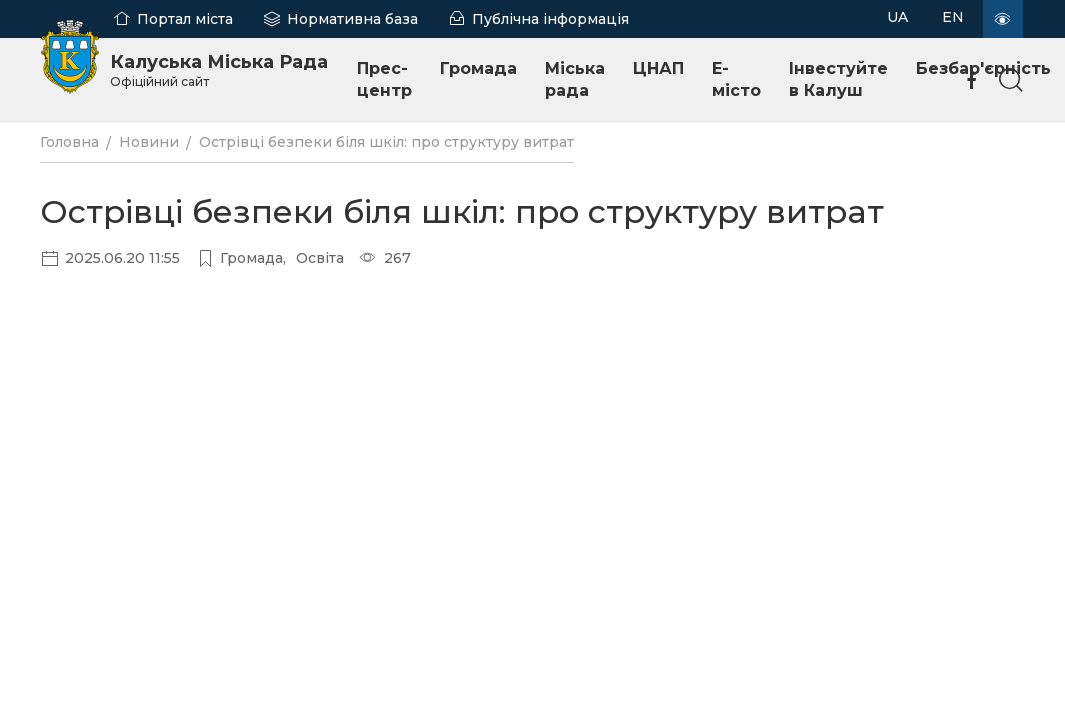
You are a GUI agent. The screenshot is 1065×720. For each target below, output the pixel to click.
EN (953, 17)
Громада (478, 68)
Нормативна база (352, 19)
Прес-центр (384, 79)
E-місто (736, 79)
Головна (69, 142)
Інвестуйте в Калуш (838, 79)
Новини (149, 142)
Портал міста (185, 19)
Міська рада (575, 79)
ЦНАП (658, 68)
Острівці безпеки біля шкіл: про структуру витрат (386, 142)
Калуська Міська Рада (219, 70)
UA (897, 17)
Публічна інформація (550, 19)
